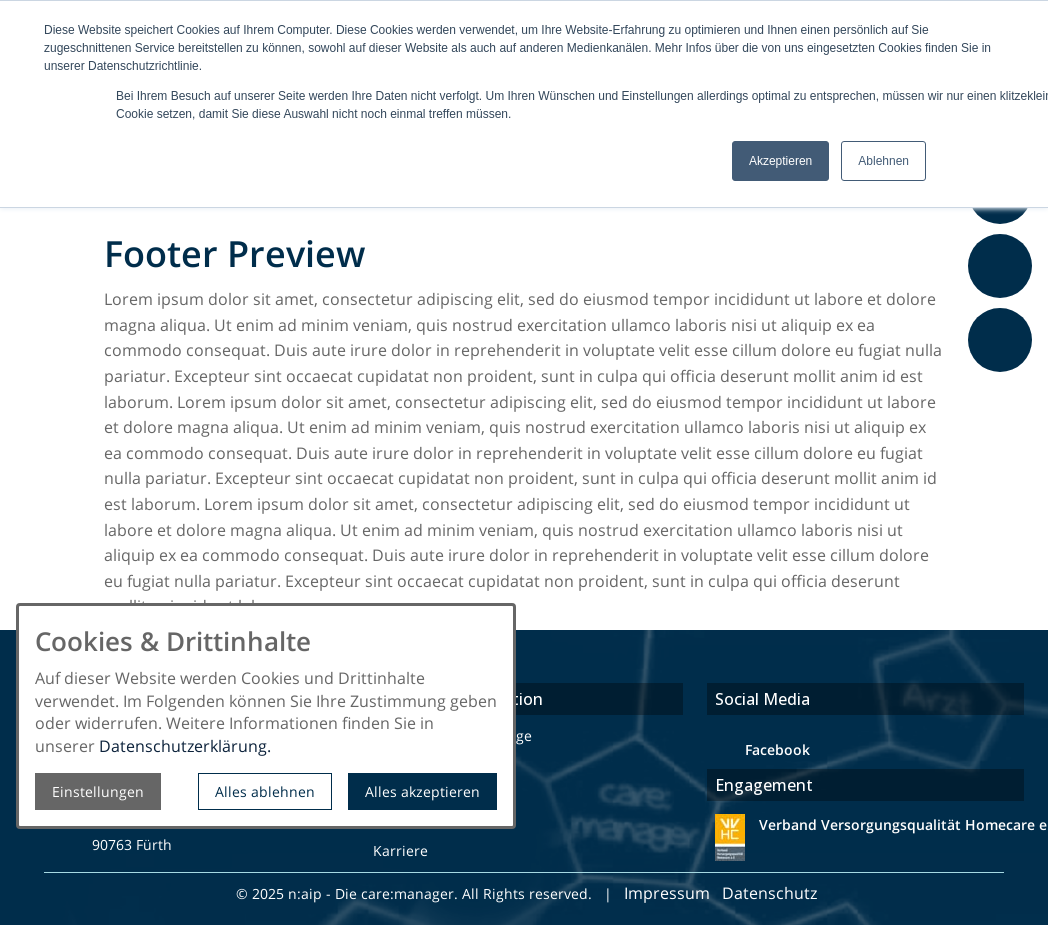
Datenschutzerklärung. (185, 746)
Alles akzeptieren (422, 791)
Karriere (400, 850)
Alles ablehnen (265, 791)
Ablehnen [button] (883, 161)
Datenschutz (771, 893)
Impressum (667, 893)
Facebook (777, 749)
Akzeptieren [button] (780, 161)
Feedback (1003, 383)
